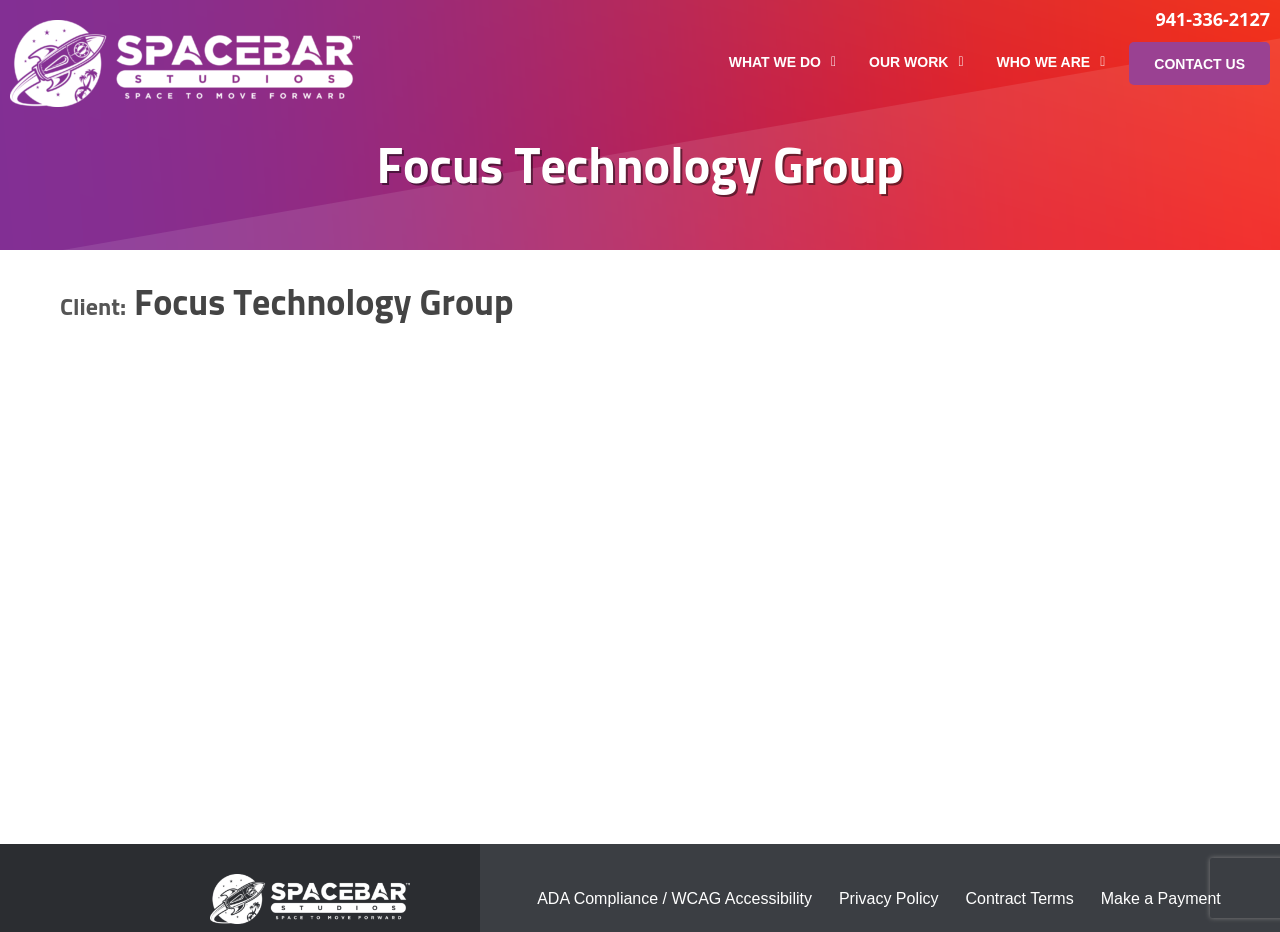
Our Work (916, 62)
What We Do (782, 62)
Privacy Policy (889, 898)
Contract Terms (1020, 898)
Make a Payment (1161, 898)
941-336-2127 (1212, 19)
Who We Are (1051, 62)
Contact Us (1199, 64)
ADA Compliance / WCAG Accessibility (674, 898)
